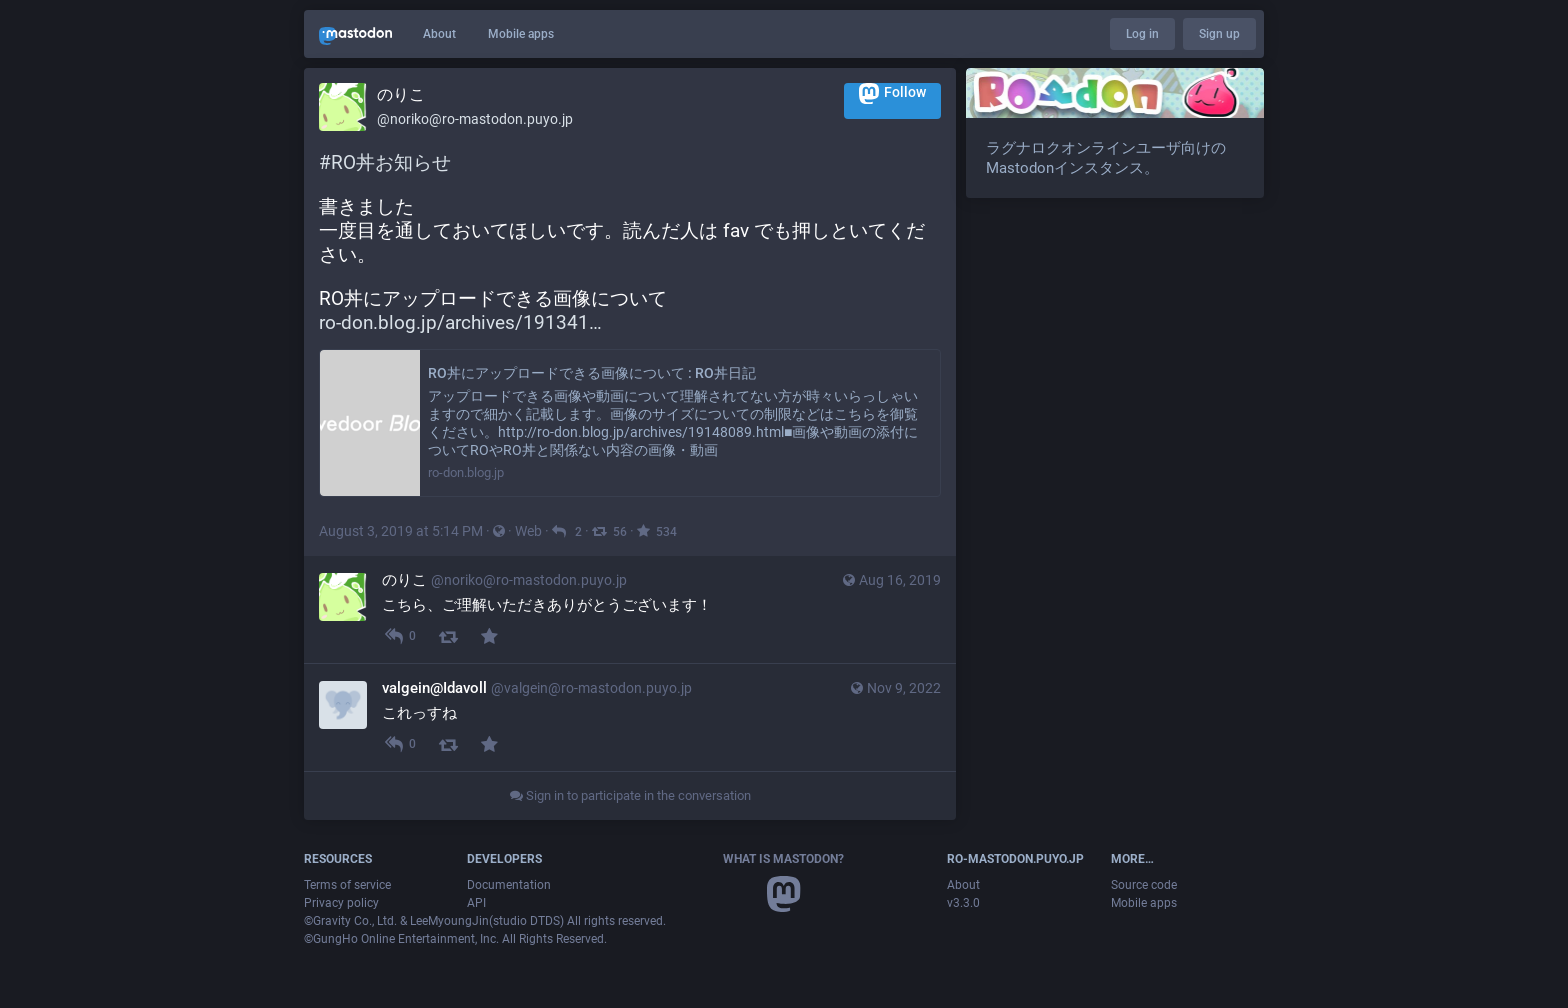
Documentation (509, 885)
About (439, 34)
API (476, 903)
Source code (1144, 885)
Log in (1142, 34)
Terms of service (347, 885)
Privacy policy (341, 903)
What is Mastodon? (783, 859)
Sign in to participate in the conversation (630, 795)
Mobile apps (521, 34)
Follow (892, 93)
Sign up (1219, 34)
